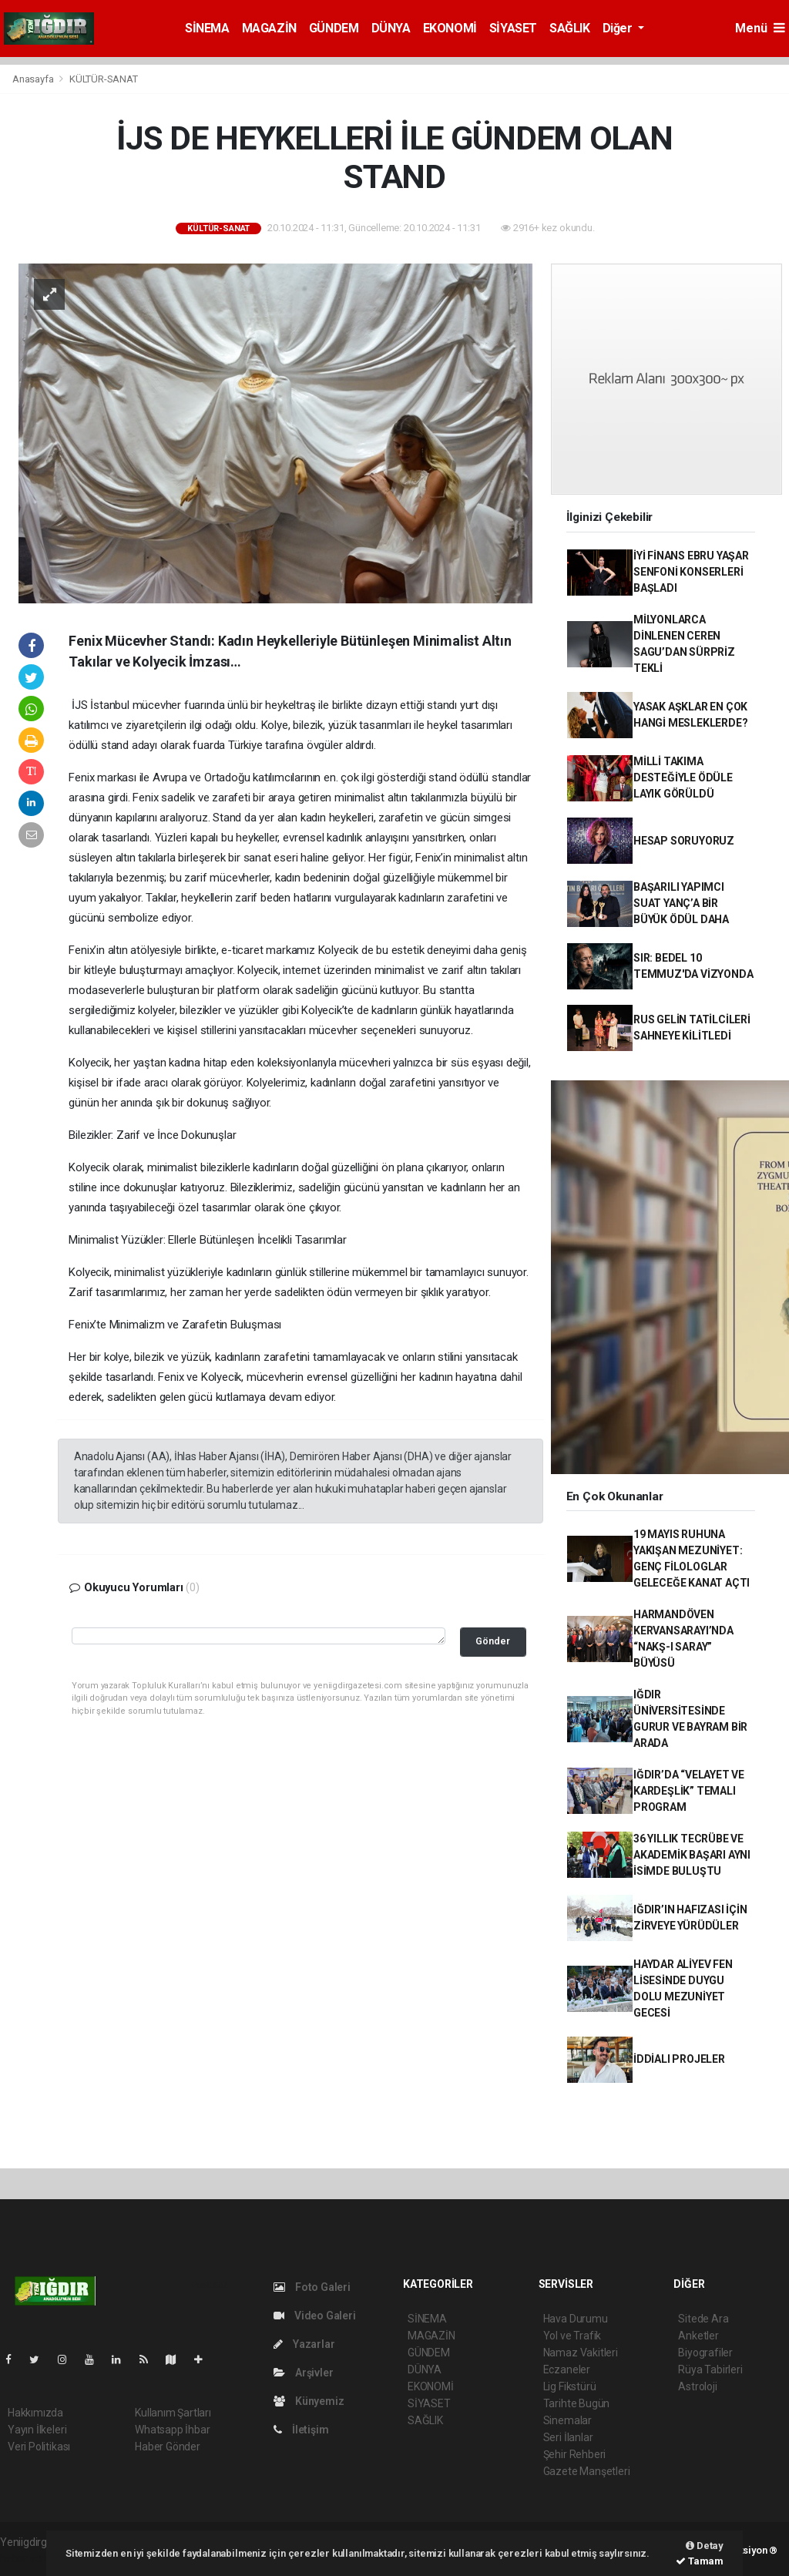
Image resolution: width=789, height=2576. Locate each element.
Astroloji (697, 2386)
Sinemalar (567, 2420)
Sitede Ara (703, 2318)
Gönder (492, 1641)
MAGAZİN (269, 28)
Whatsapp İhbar (172, 2429)
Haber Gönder (167, 2446)
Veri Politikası (39, 2446)
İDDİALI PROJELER (679, 2059)
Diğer (619, 28)
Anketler (698, 2335)
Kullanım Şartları (173, 2412)
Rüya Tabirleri (710, 2369)
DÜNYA (391, 28)
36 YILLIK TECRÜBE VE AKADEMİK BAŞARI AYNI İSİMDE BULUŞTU (691, 1854)
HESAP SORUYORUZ (683, 841)
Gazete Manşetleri (586, 2471)
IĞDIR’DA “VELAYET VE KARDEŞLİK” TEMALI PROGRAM (688, 1790)
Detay (705, 2545)
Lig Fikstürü (569, 2386)
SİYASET (513, 28)
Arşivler (303, 2372)
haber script (28, 2558)
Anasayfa (33, 79)
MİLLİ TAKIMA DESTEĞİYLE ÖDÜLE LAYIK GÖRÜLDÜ (683, 777)
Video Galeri (314, 2315)
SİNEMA (207, 28)
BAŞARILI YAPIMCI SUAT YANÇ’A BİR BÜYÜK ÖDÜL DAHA (681, 903)
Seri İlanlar (568, 2437)
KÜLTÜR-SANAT (103, 79)
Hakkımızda (35, 2412)
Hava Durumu (575, 2318)
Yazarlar (304, 2344)
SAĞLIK (569, 28)
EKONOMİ (450, 28)
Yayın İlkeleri (37, 2429)
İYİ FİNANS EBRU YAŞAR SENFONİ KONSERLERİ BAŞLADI (691, 571)
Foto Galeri (312, 2287)
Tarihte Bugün (576, 2403)
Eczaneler (566, 2369)
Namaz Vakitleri (580, 2352)
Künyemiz (309, 2401)
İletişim (301, 2429)
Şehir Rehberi (574, 2454)
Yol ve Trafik (572, 2335)
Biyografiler (705, 2352)
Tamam (700, 2561)
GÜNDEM (334, 28)
